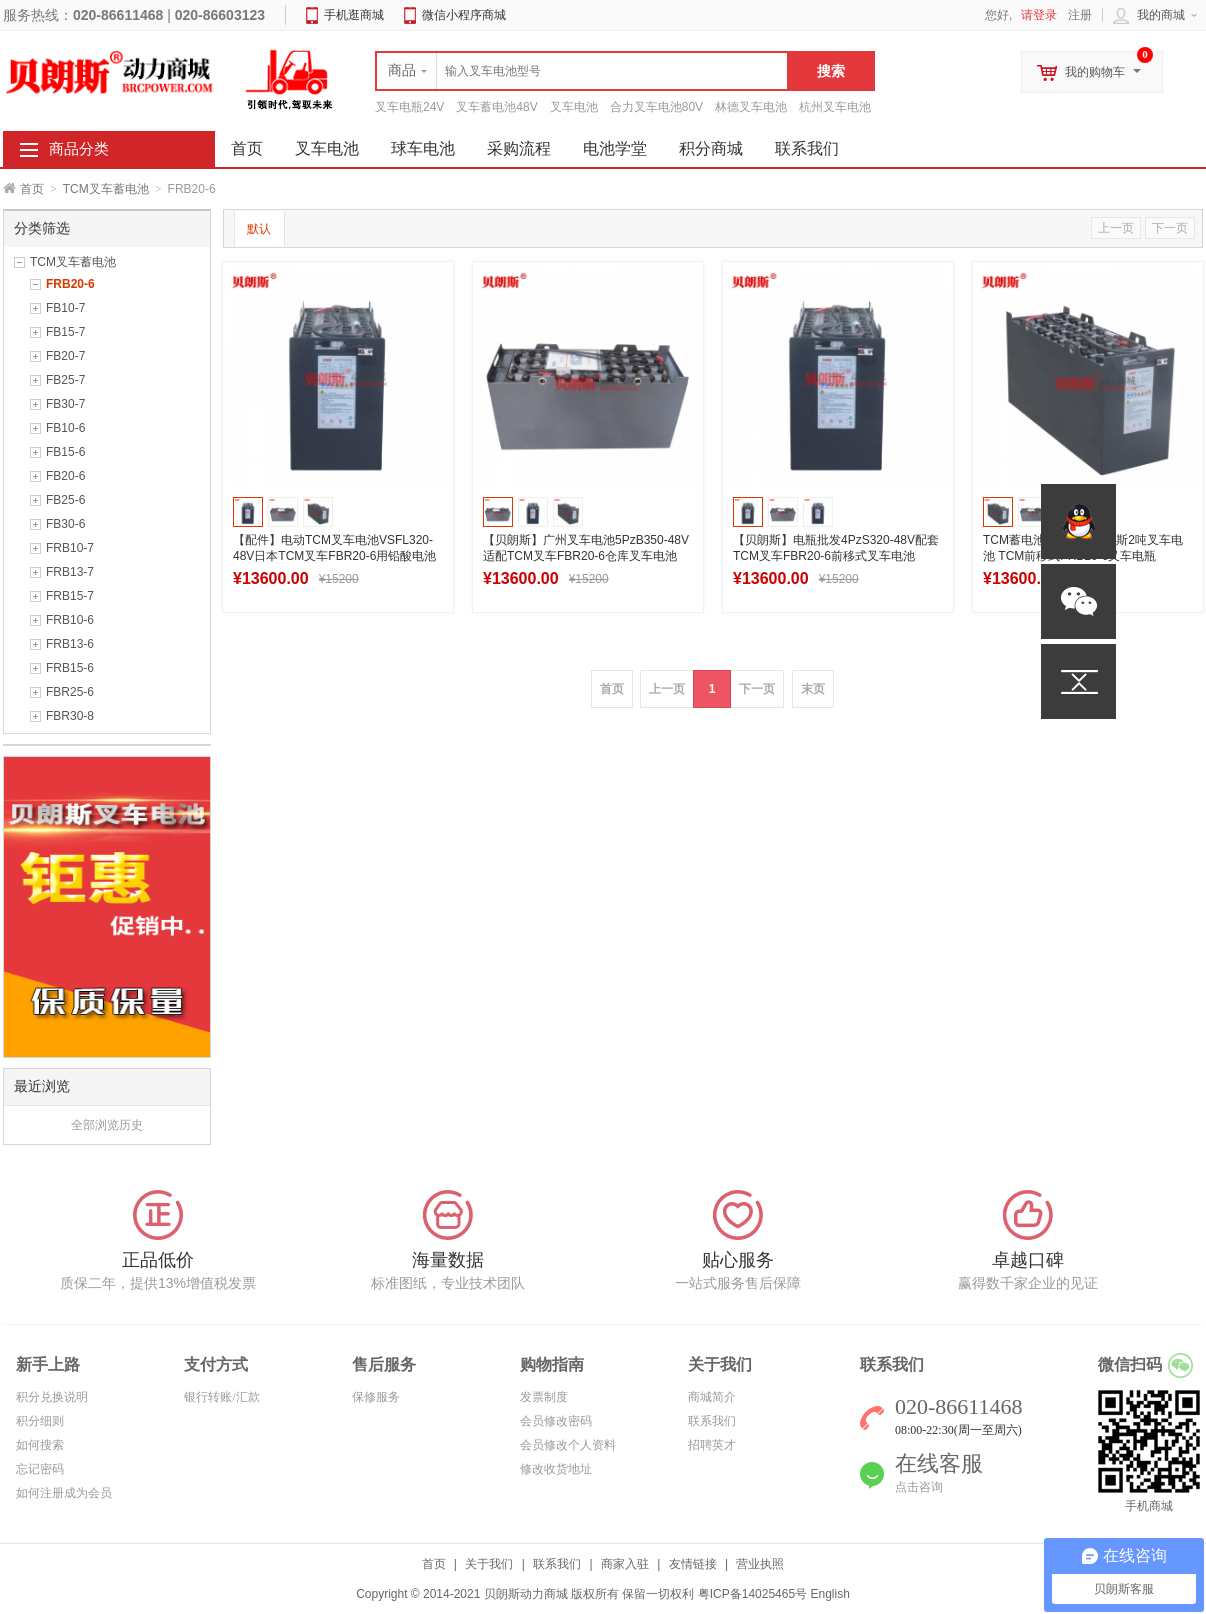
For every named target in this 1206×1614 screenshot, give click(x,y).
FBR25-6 (70, 692)
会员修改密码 (556, 1421)
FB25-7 (65, 380)
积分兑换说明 (52, 1397)
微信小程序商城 (464, 15)
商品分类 (79, 149)
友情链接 (693, 1564)
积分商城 (711, 148)
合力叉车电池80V (656, 107)
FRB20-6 (70, 284)
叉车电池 (574, 107)
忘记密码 (40, 1469)
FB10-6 (65, 428)
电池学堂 (615, 148)
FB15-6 (65, 452)
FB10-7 (65, 308)
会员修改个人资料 (568, 1445)
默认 (259, 229)
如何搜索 (40, 1445)
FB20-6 (65, 476)
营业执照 (760, 1564)
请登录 (1039, 15)
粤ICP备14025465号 (752, 1594)
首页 (32, 189)
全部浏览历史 (107, 1125)
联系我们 (807, 148)
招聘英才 (712, 1445)
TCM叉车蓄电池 (106, 189)
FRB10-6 (70, 620)
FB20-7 (65, 356)
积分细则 (40, 1421)
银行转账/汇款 (221, 1397)
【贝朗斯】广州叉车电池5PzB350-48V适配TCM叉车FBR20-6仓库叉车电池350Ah (586, 556)
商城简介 (712, 1397)
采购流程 (519, 148)
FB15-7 (65, 332)
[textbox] (582, 71)
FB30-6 (65, 524)
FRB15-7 (70, 596)
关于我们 (489, 1564)
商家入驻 (625, 1564)
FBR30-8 (70, 716)
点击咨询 (919, 1487)
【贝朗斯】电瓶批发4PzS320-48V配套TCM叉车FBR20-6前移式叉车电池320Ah (836, 556)
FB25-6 (65, 500)
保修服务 (376, 1397)
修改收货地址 (556, 1469)
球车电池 (423, 148)
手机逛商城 (354, 15)
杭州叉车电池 (835, 107)
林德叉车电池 (751, 107)
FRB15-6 (70, 668)
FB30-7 (65, 404)
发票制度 (544, 1397)
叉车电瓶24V (409, 107)
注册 (1080, 15)
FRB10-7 (70, 548)
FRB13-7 (70, 572)
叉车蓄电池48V (496, 107)
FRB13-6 (70, 644)
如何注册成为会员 (64, 1493)
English (829, 1594)
